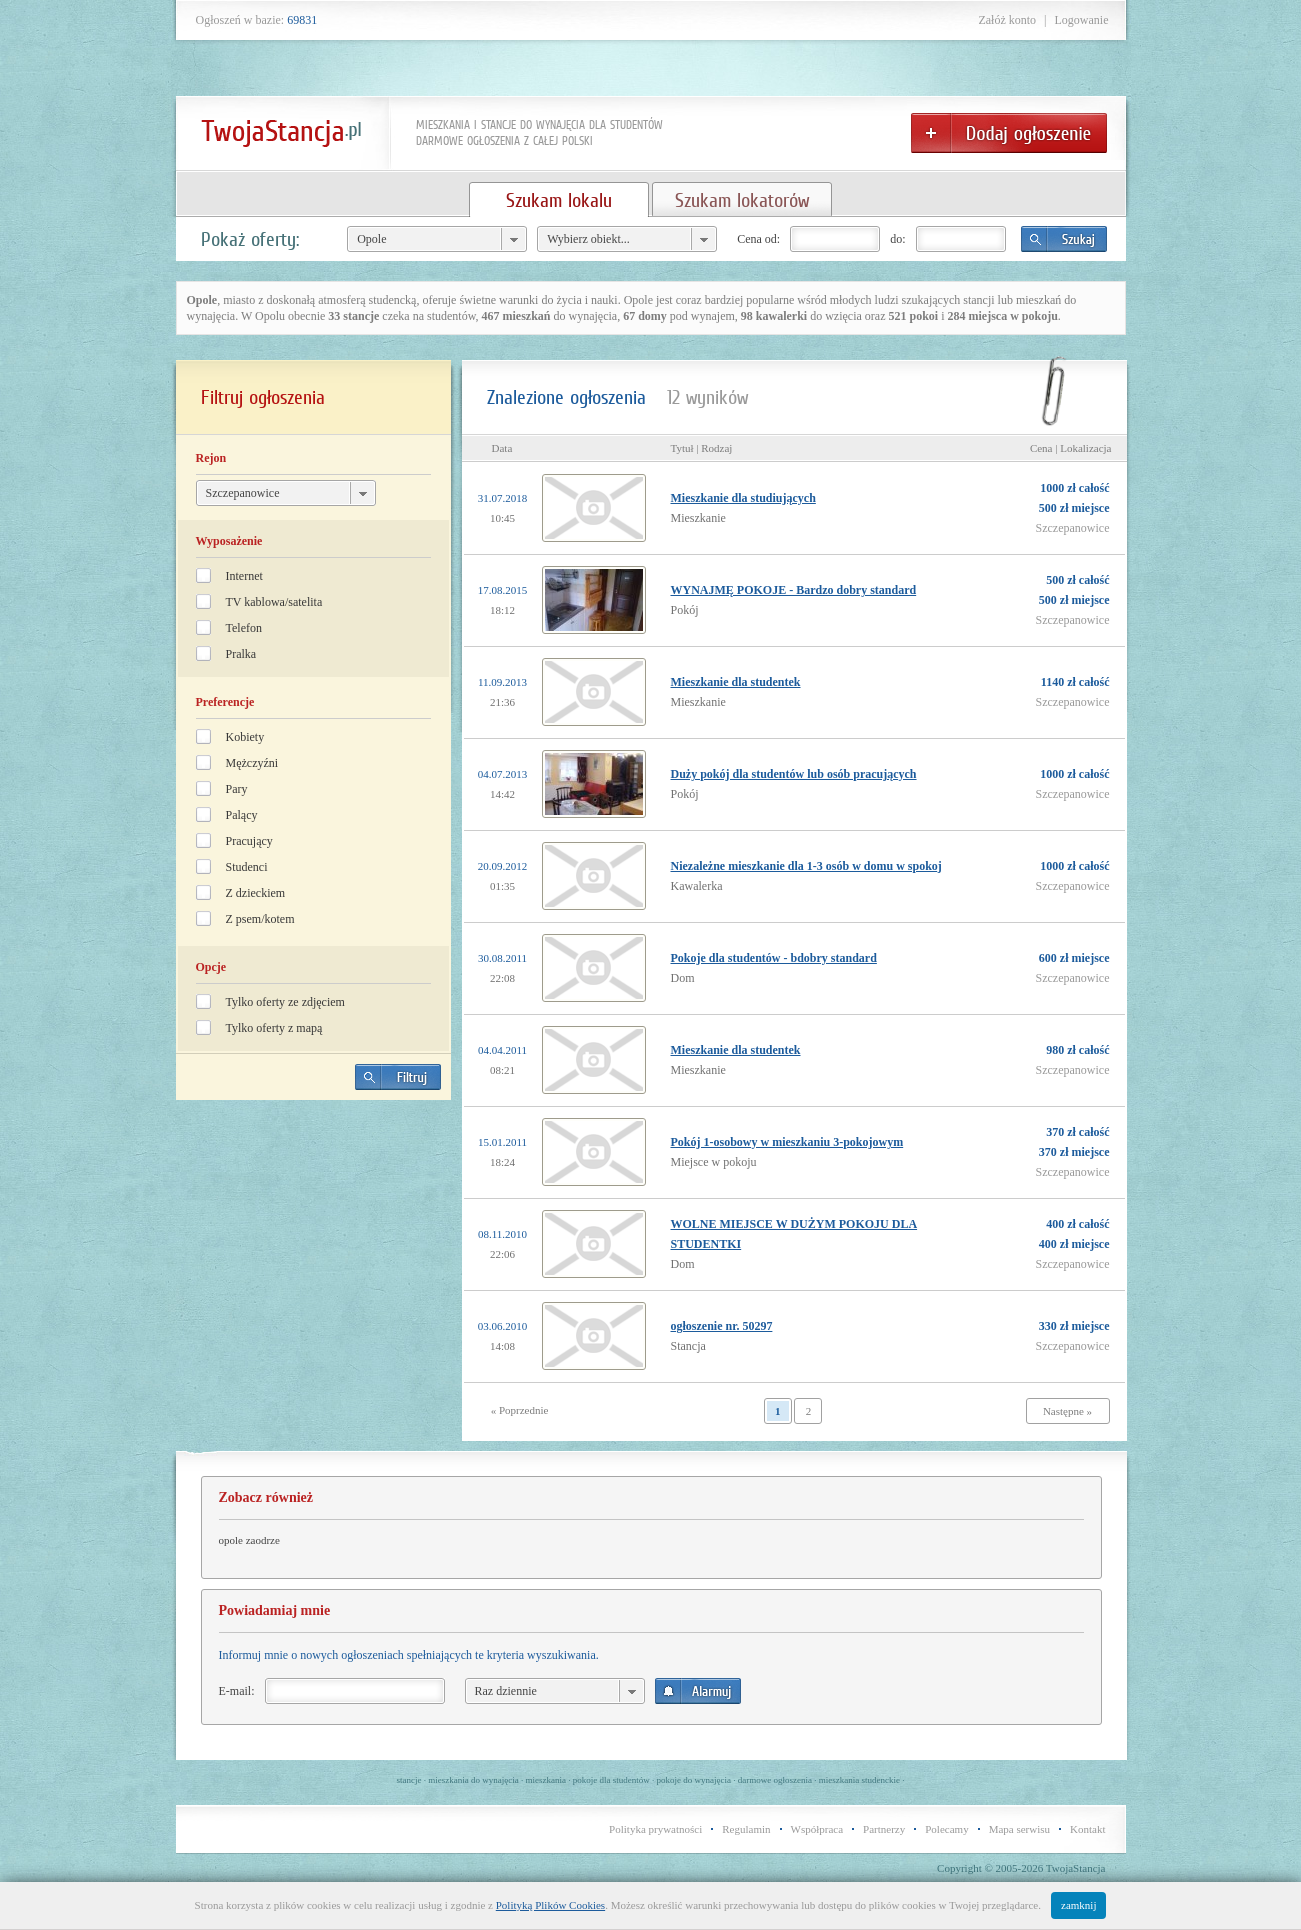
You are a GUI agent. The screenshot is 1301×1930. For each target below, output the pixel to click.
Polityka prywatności (655, 1829)
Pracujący (249, 841)
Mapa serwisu (1019, 1829)
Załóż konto (1007, 20)
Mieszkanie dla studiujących (743, 498)
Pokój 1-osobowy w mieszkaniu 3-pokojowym (787, 1142)
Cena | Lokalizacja (1071, 448)
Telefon (244, 628)
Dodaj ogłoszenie (1009, 133)
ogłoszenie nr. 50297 (722, 1326)
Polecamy (946, 1829)
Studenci (247, 867)
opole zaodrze (249, 1540)
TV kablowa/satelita (274, 602)
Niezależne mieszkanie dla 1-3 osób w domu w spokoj (806, 866)
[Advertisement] (313, 1255)
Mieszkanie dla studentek (736, 682)
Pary (237, 789)
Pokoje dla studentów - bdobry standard (774, 958)
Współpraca (817, 1829)
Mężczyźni (252, 763)
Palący (242, 815)
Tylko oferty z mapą (274, 1028)
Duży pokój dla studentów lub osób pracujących (794, 774)
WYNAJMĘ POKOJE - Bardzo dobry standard (794, 590)
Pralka (241, 654)
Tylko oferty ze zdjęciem (285, 1002)
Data (502, 448)
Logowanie (1082, 20)
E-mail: (237, 1691)
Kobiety (245, 737)
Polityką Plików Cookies (550, 1905)
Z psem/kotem (260, 919)
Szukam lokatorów (742, 200)
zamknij (1078, 1905)
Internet (244, 576)
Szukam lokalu (559, 200)
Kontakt (1087, 1829)
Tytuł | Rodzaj (702, 448)
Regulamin (746, 1829)
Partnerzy (884, 1829)
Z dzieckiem (256, 893)
